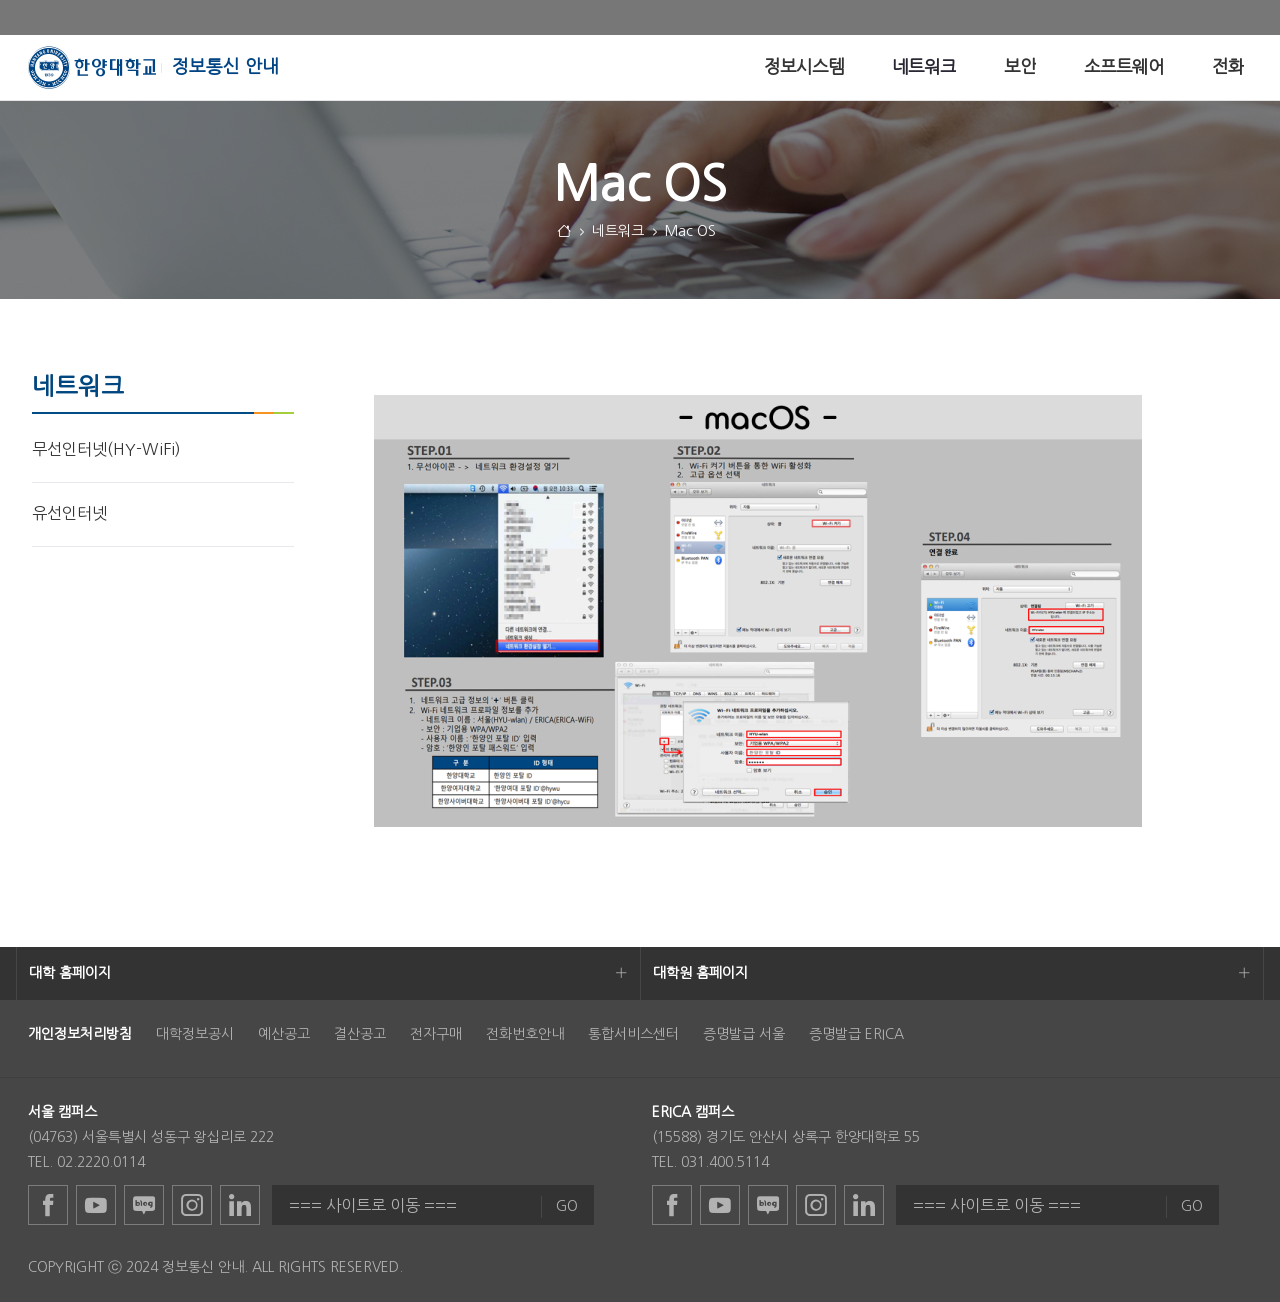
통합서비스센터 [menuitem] (633, 1034)
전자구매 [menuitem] (436, 1034)
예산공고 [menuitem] (284, 1034)
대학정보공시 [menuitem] (195, 1034)
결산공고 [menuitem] (360, 1034)
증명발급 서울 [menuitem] (744, 1034)
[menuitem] (804, 67)
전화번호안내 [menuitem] (525, 1034)
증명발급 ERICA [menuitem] (856, 1034)
